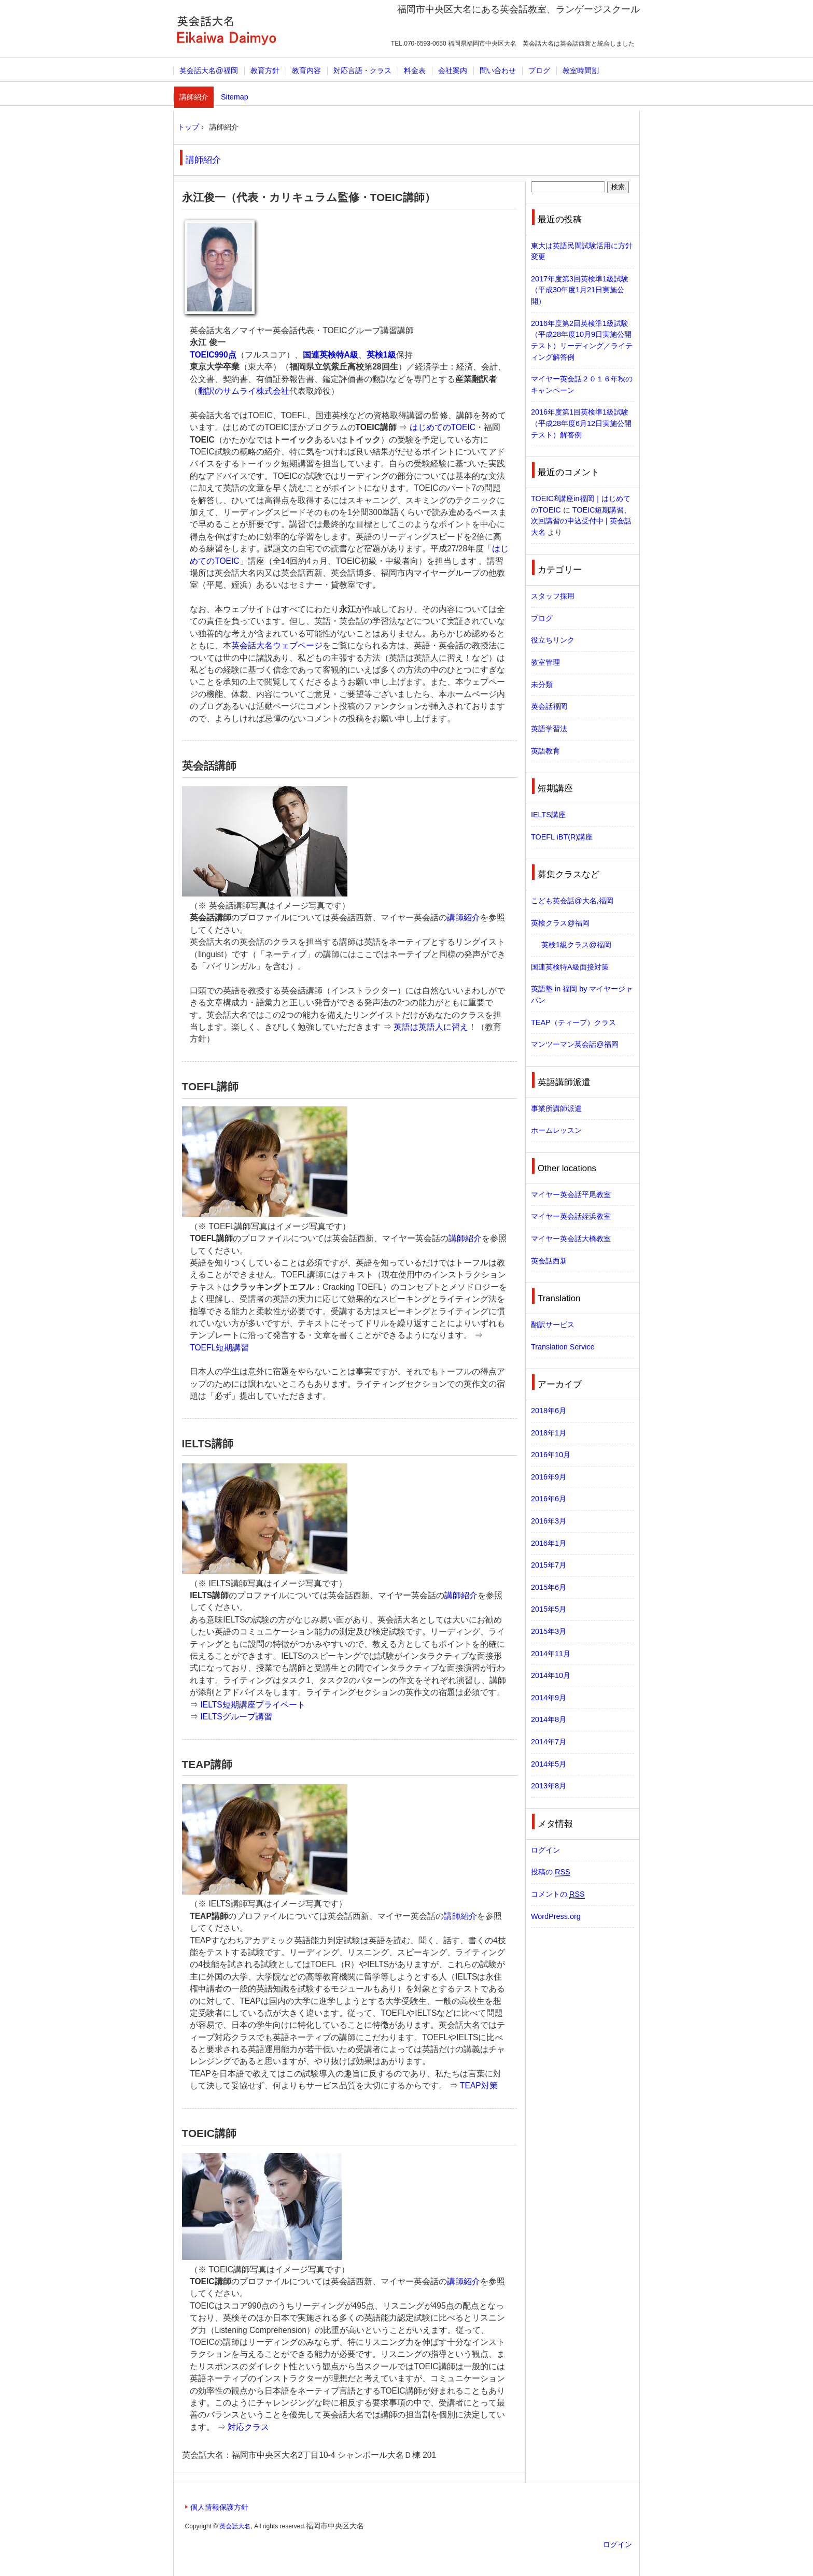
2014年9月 (548, 1697)
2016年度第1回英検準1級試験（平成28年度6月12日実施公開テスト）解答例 (581, 423)
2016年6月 (548, 1499)
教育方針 (264, 70)
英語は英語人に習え (431, 1026)
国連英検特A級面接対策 (570, 967)
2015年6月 (548, 1587)
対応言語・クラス (362, 70)
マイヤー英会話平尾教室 (571, 1194)
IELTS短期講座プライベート (253, 1704)
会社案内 (452, 70)
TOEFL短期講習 (219, 1347)
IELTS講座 (548, 814)
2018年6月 (548, 1410)
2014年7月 (548, 1742)
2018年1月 (548, 1433)
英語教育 (545, 751)
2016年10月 (550, 1454)
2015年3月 (548, 1631)
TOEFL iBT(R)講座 (562, 837)
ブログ (539, 70)
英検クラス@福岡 (560, 923)
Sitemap (234, 97)
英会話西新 (549, 1261)
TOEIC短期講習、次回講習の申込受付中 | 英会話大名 (581, 521)
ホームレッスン (556, 1130)
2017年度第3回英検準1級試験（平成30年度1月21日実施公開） (579, 290)
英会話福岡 (549, 706)
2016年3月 (548, 1521)
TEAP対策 (479, 2085)
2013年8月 (548, 1786)
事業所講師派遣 (556, 1108)
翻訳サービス (552, 1324)
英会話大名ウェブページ (277, 645)
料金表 (415, 70)
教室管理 (545, 662)
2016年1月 (548, 1543)
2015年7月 (548, 1565)
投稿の (550, 1872)
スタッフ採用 (552, 596)
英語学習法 (549, 728)
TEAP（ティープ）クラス (573, 1022)
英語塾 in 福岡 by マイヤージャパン (582, 994)
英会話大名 (226, 30)
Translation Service (563, 1347)
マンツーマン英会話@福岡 (575, 1044)
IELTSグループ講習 (236, 1716)
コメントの (558, 1894)
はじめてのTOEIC (442, 427)
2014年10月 (550, 1675)
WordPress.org (556, 1916)
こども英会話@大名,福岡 (572, 900)
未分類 (542, 684)
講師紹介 (193, 97)
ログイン (545, 1850)
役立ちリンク (552, 640)
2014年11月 (550, 1653)
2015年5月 (548, 1609)
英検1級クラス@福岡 (576, 945)
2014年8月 (548, 1719)
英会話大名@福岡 (208, 70)
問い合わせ (498, 70)
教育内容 (306, 70)
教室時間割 (581, 70)
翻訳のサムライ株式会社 (243, 391)
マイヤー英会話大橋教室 (571, 1238)
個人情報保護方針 (219, 2507)
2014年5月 (548, 1764)
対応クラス (248, 2427)
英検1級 (381, 354)
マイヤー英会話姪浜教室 (571, 1216)
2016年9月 (548, 1477)
